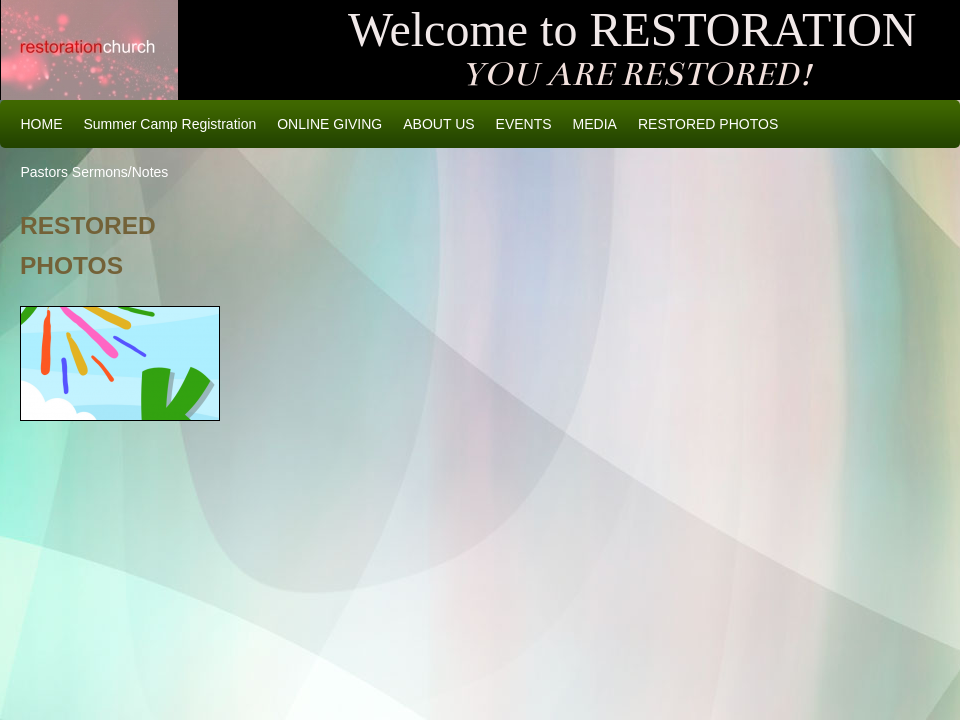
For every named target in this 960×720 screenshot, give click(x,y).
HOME (42, 124)
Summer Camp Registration (170, 124)
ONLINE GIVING (329, 124)
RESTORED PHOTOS (708, 124)
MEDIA (595, 124)
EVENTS (524, 124)
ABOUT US (438, 124)
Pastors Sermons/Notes (95, 172)
